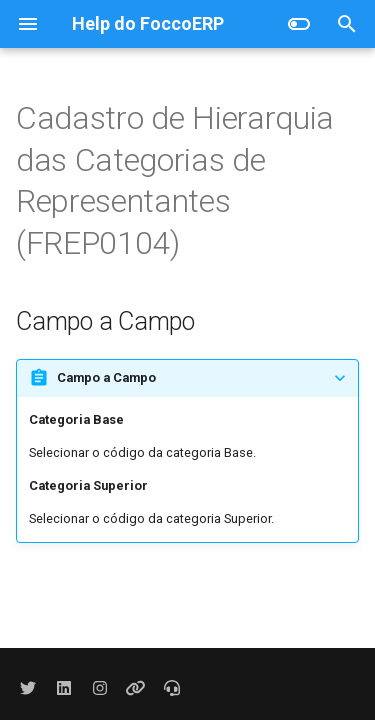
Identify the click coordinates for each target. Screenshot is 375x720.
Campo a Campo (106, 377)
